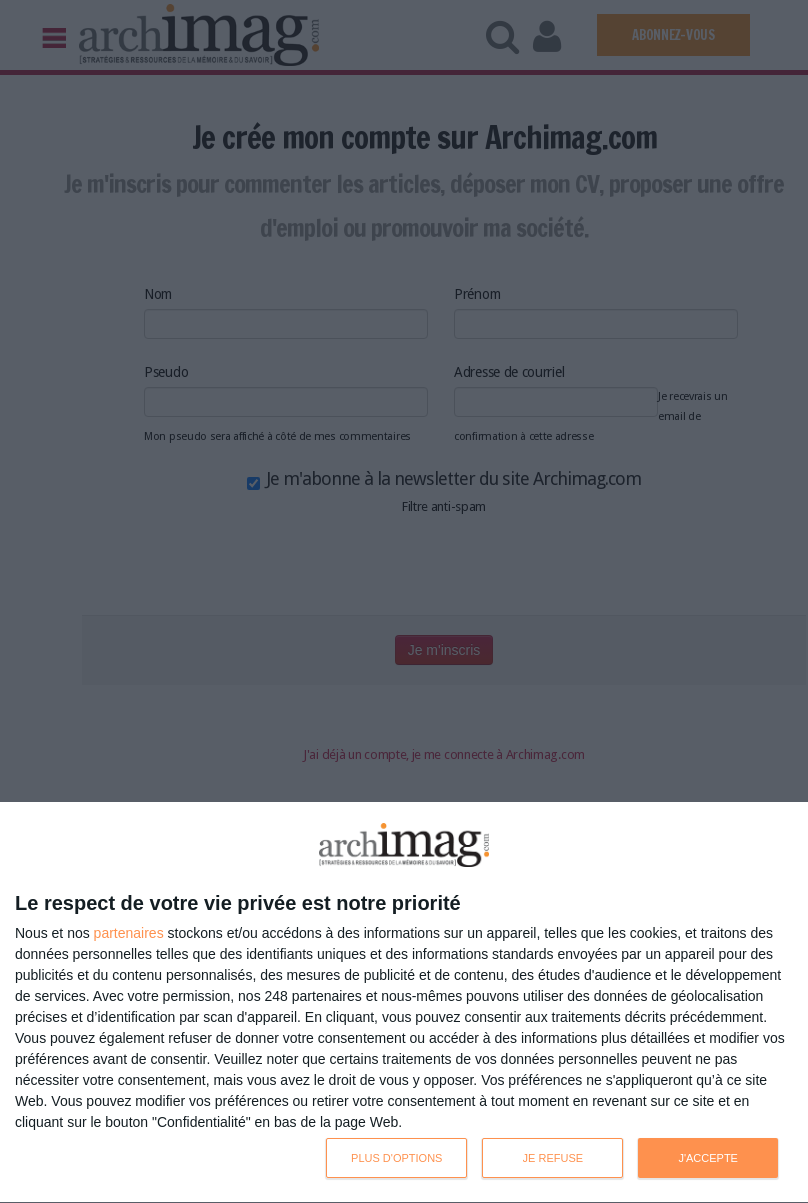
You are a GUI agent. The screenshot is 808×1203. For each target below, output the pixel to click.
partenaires (129, 933)
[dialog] (404, 1003)
